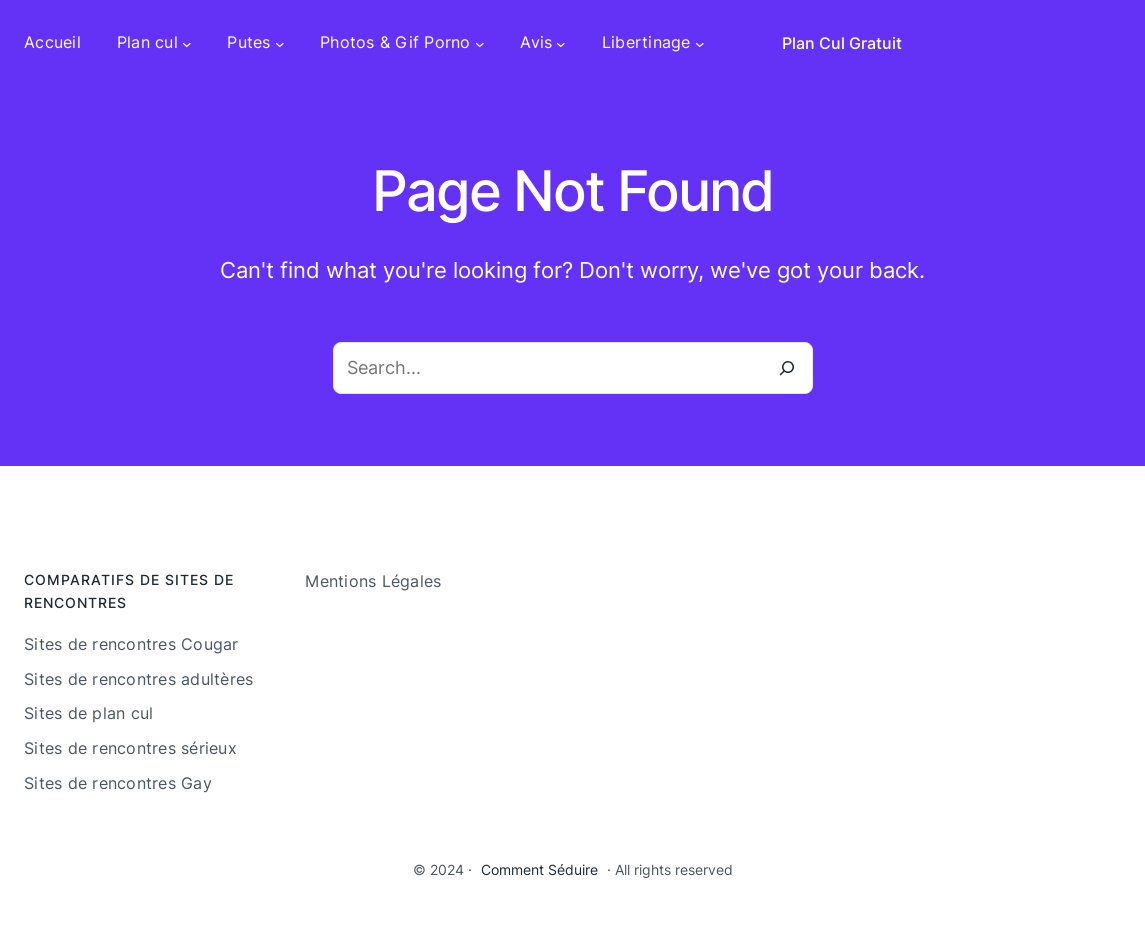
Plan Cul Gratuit (842, 43)
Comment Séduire (539, 869)
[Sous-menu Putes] (280, 43)
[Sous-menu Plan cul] (187, 43)
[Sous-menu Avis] (561, 43)
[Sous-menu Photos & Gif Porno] (480, 43)
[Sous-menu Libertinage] (700, 43)
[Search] (787, 368)
